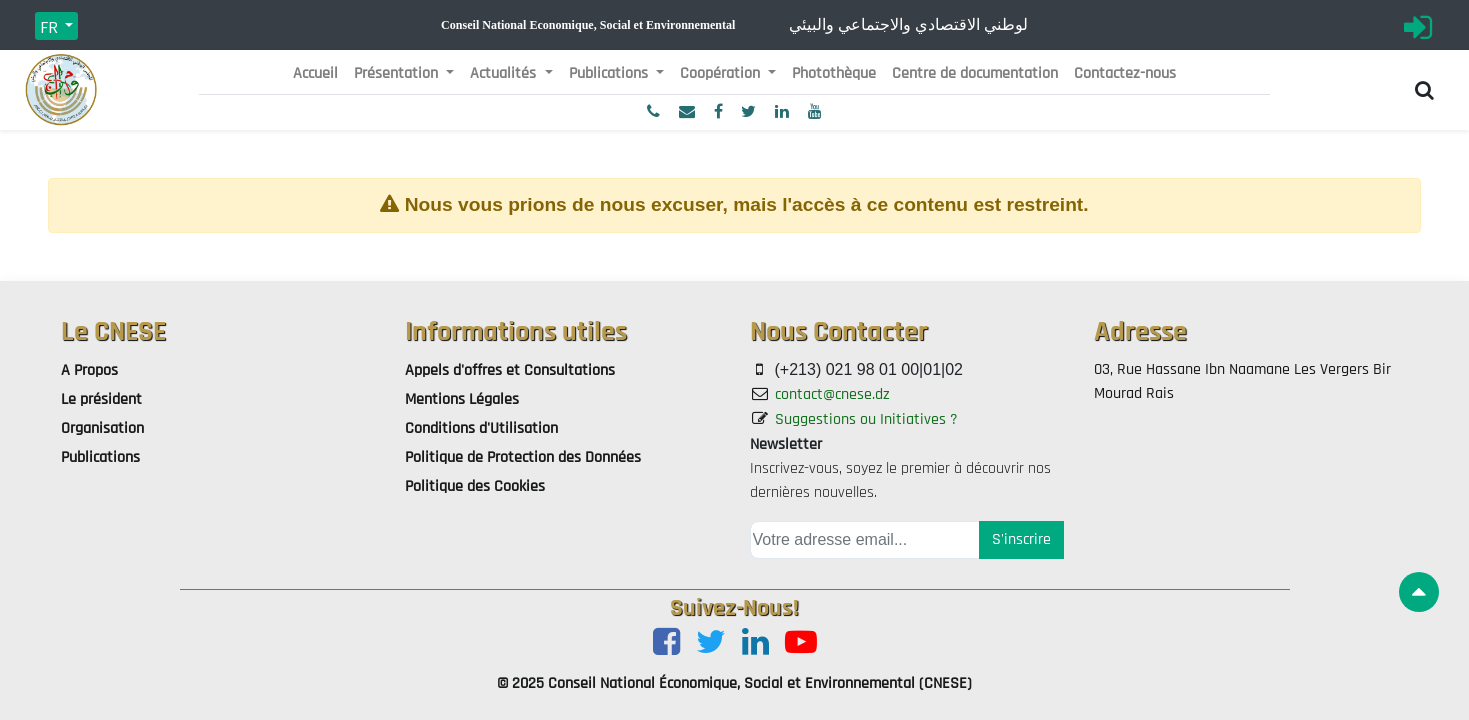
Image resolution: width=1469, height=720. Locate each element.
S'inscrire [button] (1021, 539)
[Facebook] (666, 643)
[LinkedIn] (755, 643)
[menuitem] (315, 74)
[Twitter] (711, 643)
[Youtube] (801, 643)
